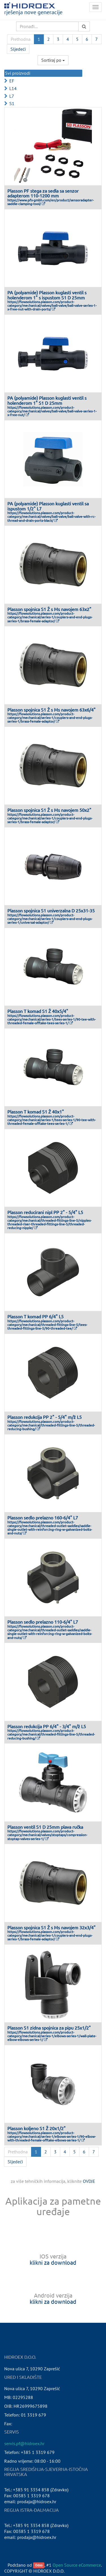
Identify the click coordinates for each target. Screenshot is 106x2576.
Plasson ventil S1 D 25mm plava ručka (45, 1827)
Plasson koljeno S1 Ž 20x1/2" (36, 2128)
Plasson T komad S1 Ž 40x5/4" (37, 1011)
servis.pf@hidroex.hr (24, 2443)
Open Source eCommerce (77, 2565)
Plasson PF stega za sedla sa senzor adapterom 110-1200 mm (43, 193)
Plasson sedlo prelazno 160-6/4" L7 (42, 1517)
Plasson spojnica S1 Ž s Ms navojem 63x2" (49, 609)
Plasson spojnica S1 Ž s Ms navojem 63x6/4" (51, 709)
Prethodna (21, 39)
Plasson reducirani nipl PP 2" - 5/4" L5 (45, 1212)
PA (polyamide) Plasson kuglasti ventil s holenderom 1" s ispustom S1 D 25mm (46, 294)
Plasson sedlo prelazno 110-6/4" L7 (42, 1622)
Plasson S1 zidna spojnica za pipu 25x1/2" (49, 2027)
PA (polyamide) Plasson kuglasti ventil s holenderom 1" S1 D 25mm (46, 400)
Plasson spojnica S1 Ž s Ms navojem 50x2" (49, 810)
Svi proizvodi (17, 73)
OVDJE (89, 2181)
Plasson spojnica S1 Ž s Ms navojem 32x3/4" (51, 1927)
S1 (11, 103)
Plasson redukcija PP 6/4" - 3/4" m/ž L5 (46, 1726)
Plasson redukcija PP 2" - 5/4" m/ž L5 (44, 1417)
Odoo (38, 2565)
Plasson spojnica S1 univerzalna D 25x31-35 (51, 910)
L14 (13, 88)
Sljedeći (18, 49)
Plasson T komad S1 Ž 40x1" (35, 1111)
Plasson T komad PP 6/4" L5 (35, 1316)
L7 (11, 96)
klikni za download (53, 2262)
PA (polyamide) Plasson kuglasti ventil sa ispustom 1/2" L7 (48, 506)
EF (11, 81)
